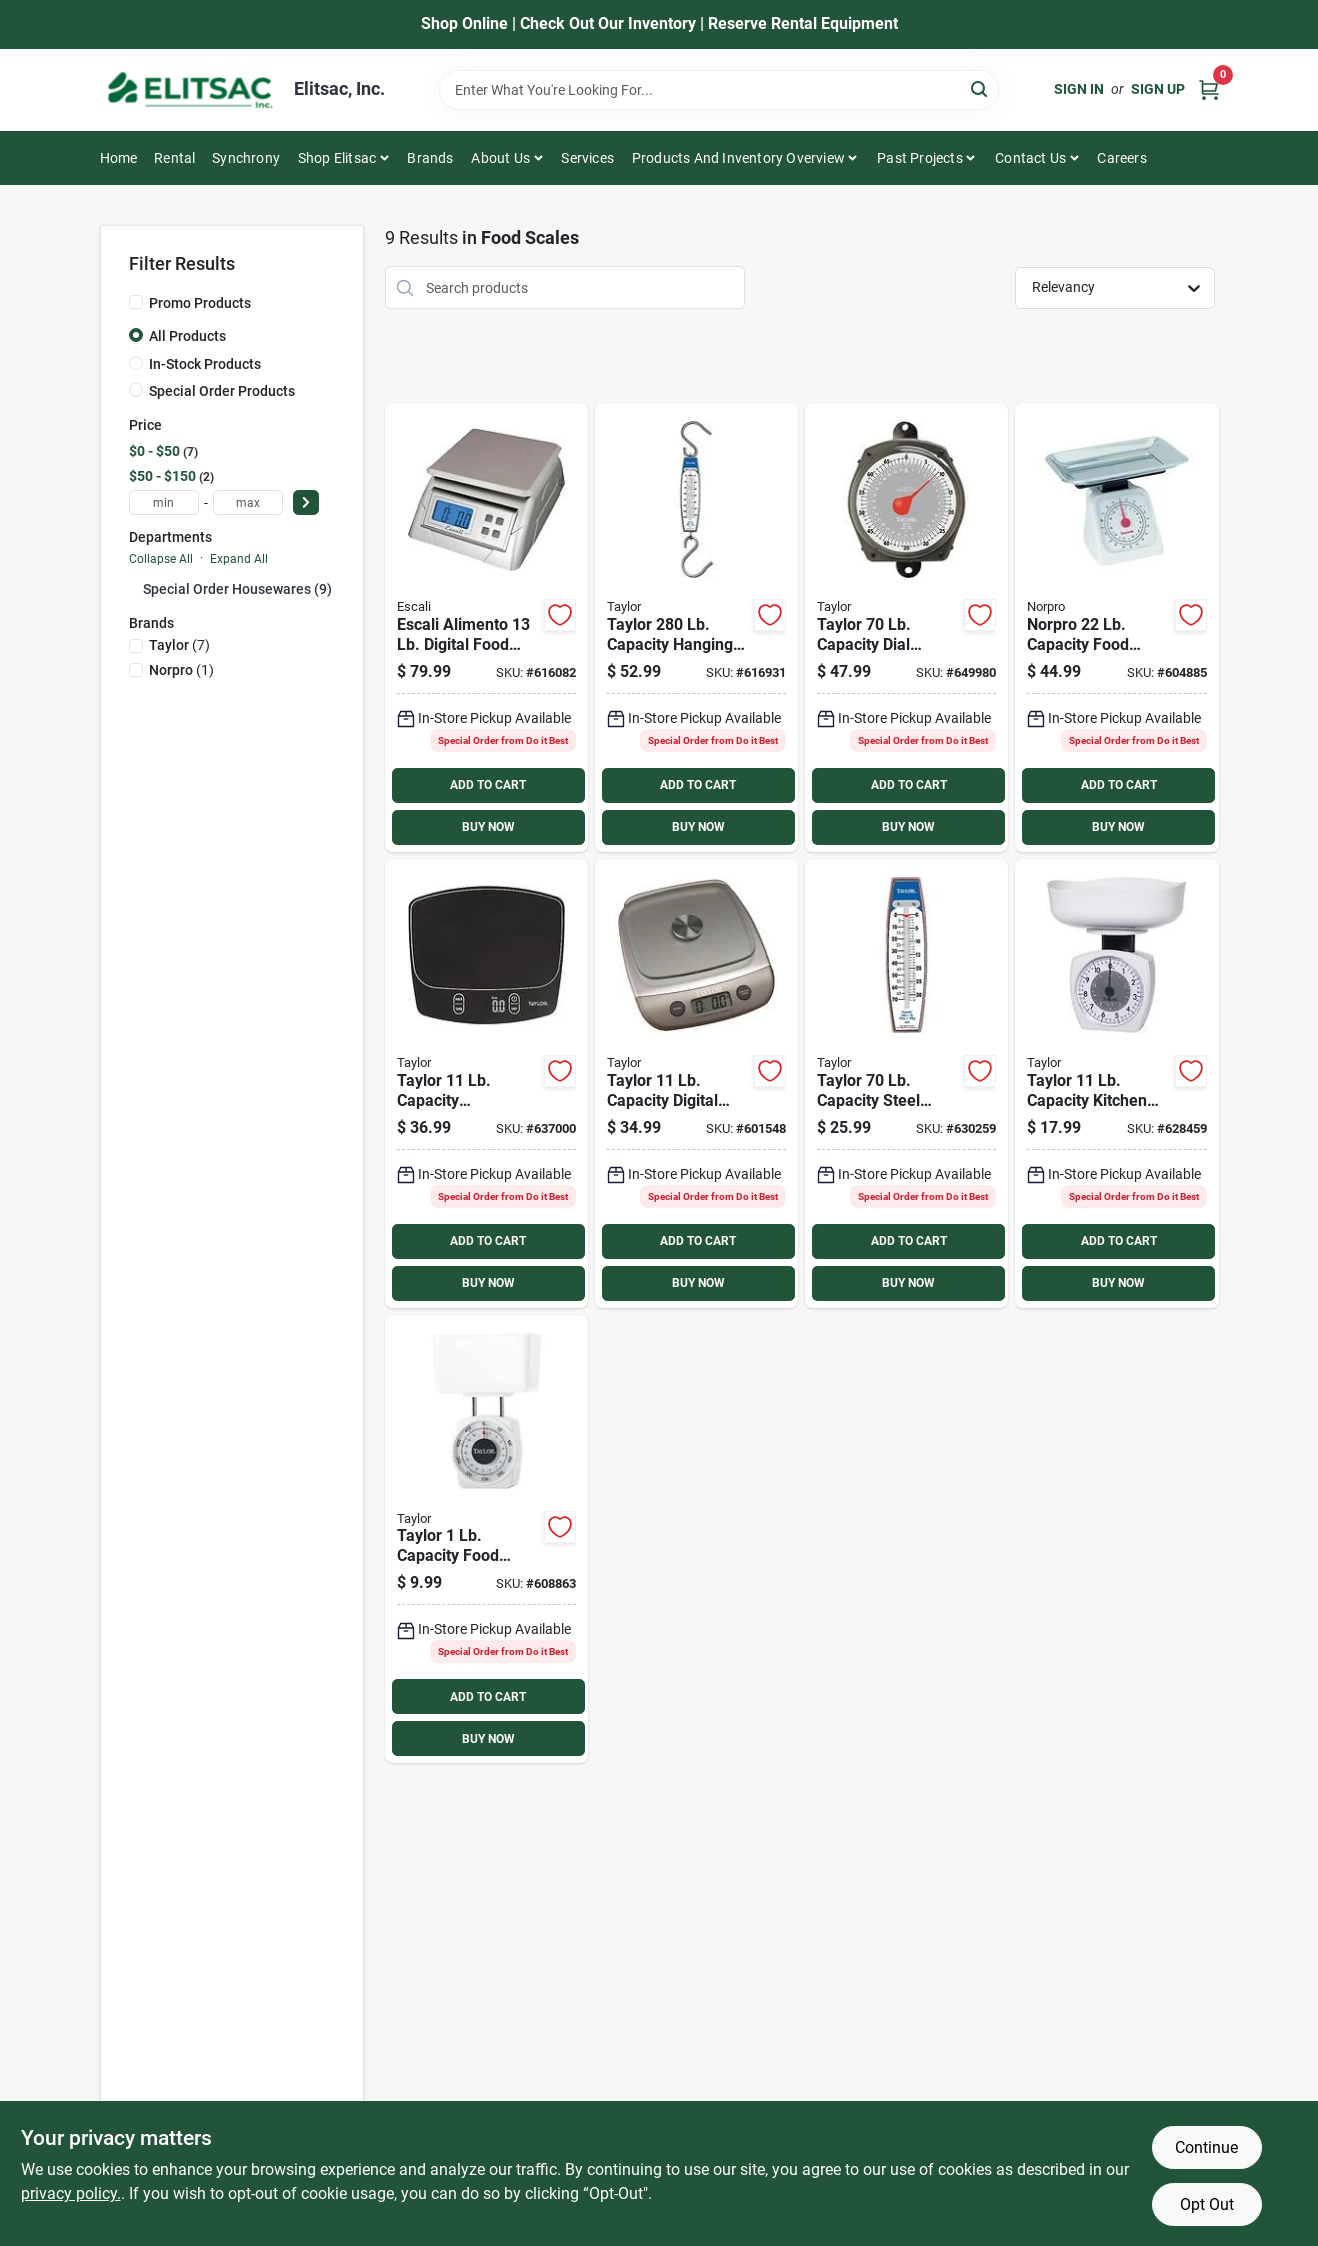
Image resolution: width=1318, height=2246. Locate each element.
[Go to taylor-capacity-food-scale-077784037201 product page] (486, 1539)
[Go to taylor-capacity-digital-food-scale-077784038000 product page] (696, 1083)
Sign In (1079, 89)
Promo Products (200, 303)
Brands (430, 158)
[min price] (164, 502)
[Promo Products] (136, 302)
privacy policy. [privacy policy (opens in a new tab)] (71, 2193)
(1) (181, 670)
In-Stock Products (205, 364)
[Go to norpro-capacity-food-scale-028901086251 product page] (1116, 627)
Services (587, 158)
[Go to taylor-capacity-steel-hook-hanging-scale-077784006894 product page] (906, 1083)
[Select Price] (306, 502)
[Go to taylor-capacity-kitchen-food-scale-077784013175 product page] (1116, 1083)
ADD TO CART (488, 785)
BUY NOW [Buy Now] (488, 827)
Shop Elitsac (337, 158)
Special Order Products (222, 391)
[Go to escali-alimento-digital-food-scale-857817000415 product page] (486, 627)
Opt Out (1207, 2204)
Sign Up (1158, 89)
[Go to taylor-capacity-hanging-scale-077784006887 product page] (696, 627)
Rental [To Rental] (174, 158)
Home (119, 158)
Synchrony (246, 158)
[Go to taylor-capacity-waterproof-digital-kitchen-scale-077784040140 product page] (486, 1083)
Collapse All (161, 559)
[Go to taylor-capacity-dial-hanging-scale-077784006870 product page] (906, 627)
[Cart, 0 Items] (1209, 89)
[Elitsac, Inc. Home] (190, 90)
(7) (179, 645)
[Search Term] (719, 90)
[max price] (248, 502)
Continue (1206, 2147)
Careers (1121, 158)
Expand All (239, 559)
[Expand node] (136, 588)
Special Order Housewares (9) (237, 589)
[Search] (980, 88)
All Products (187, 336)
